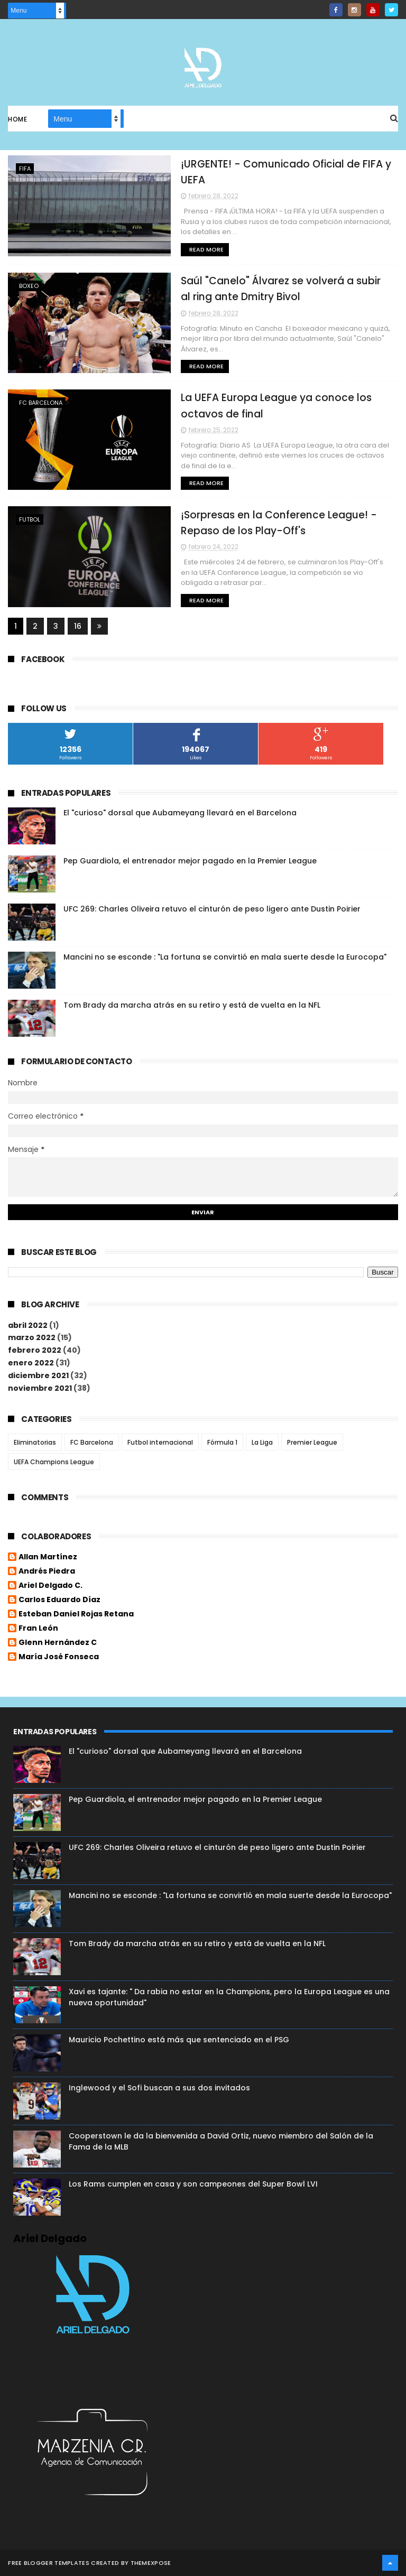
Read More (197, 249)
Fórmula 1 (222, 1442)
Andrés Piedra (47, 1572)
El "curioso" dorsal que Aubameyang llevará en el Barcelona (180, 813)
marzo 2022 (32, 1338)
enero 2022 (31, 1362)
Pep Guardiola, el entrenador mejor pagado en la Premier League (190, 861)
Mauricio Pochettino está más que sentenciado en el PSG (179, 2039)
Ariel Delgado (50, 2238)
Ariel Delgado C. (50, 1586)
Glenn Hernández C (58, 1643)
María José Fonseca (59, 1657)
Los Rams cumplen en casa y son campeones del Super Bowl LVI (193, 2184)
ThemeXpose (151, 2563)
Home (17, 119)
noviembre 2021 (40, 1388)
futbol (29, 520)
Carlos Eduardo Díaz (59, 1600)
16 (77, 626)
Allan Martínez (48, 1558)
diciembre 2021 (38, 1375)
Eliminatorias (35, 1442)
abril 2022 (28, 1325)
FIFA (25, 169)
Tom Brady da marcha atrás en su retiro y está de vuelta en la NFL (191, 1005)
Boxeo (29, 286)
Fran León (38, 1629)
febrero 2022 (34, 1350)
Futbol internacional (160, 1442)
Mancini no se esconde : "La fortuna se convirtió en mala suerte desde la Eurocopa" (224, 957)
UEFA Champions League (54, 1461)
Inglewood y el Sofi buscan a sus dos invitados (159, 2087)
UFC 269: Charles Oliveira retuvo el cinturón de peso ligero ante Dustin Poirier (212, 909)
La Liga (262, 1442)
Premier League (312, 1442)
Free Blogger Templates (48, 2563)
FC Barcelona (40, 403)
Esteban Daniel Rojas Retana (76, 1615)
